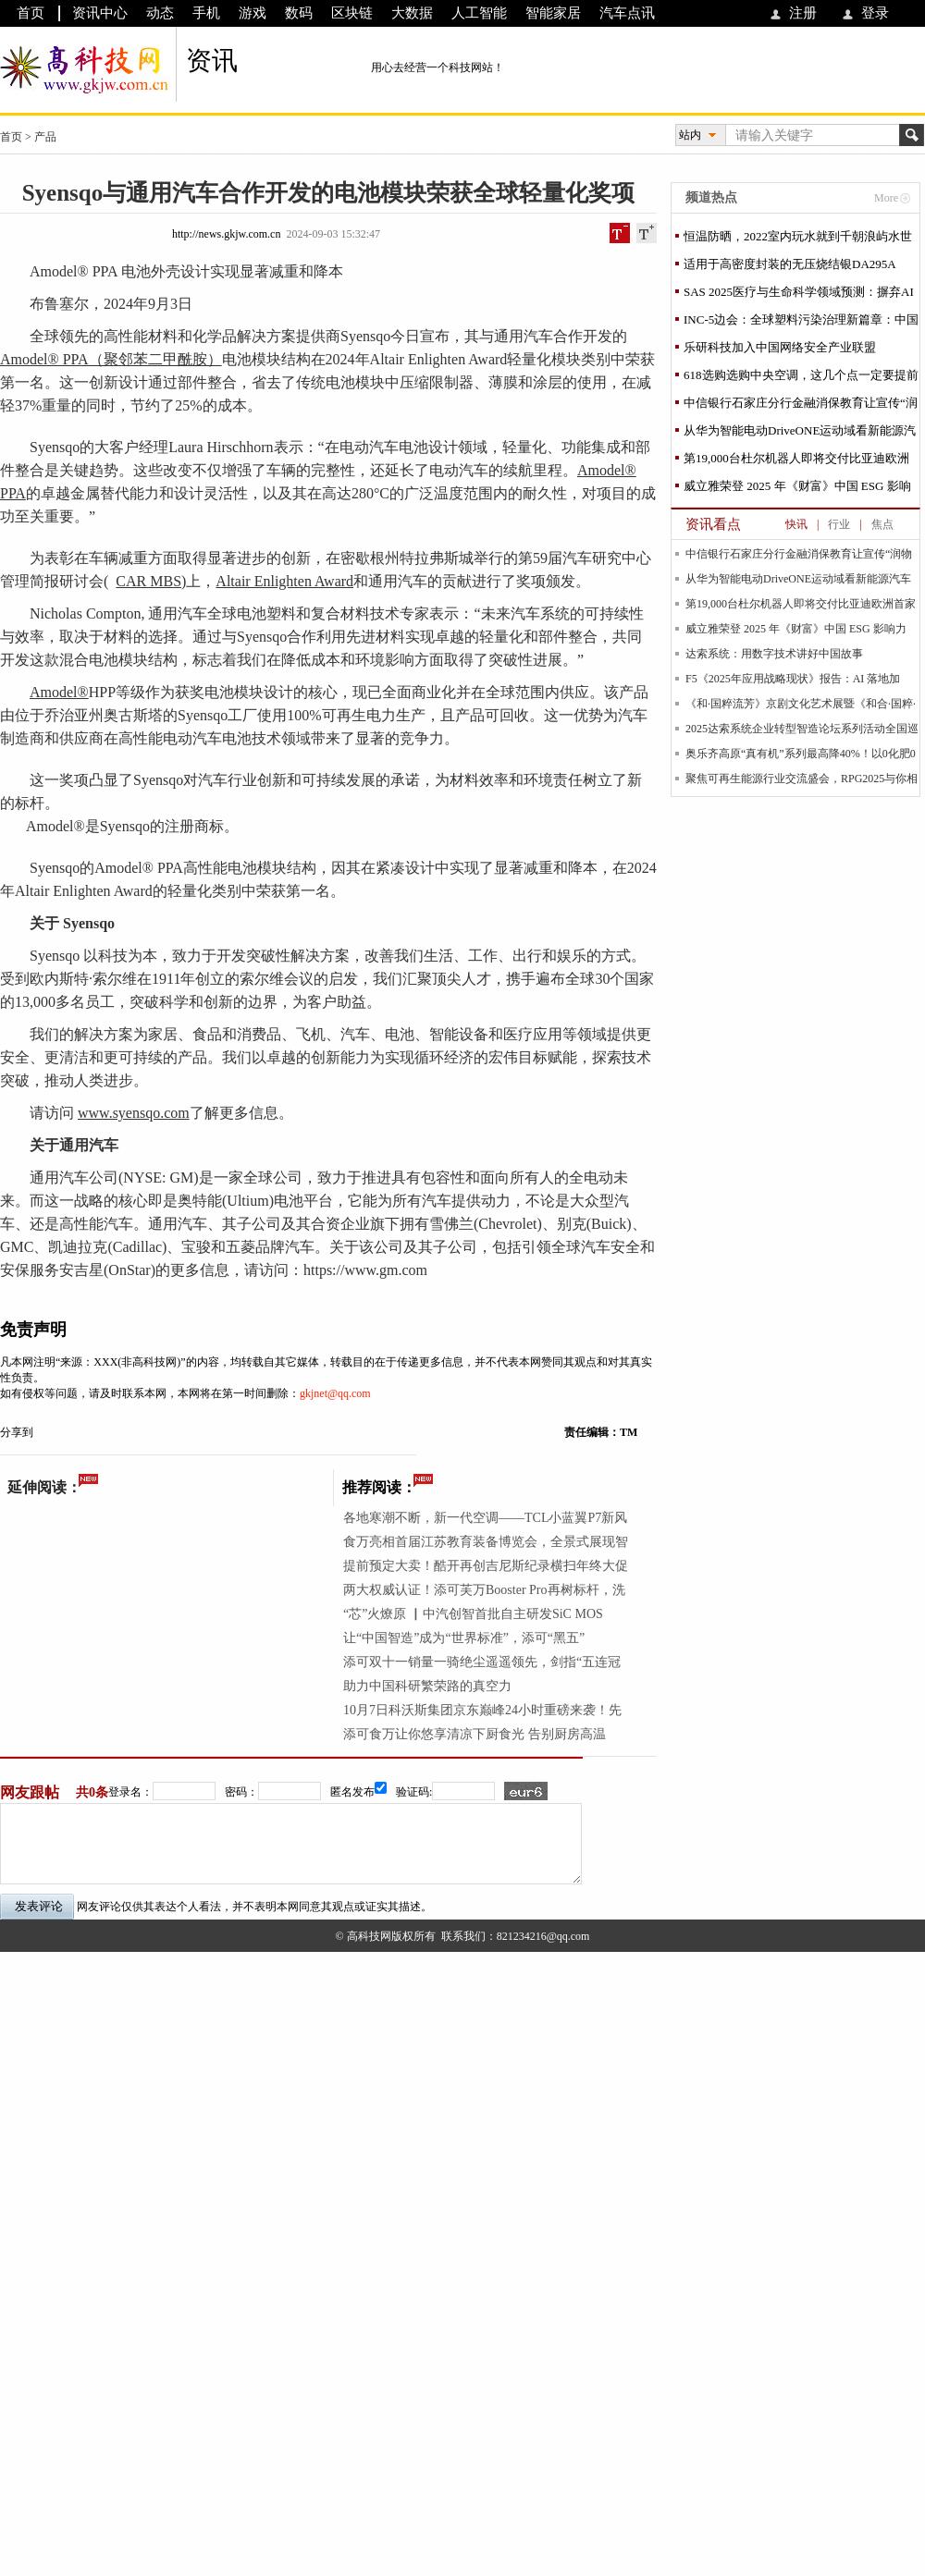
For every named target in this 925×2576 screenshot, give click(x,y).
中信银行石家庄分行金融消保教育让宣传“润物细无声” (801, 406)
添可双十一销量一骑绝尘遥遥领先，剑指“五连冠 (482, 1662)
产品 (45, 136)
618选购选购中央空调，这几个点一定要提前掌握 (801, 378)
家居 (163, 1034)
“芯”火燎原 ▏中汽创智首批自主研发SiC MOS (473, 1614)
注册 (803, 13)
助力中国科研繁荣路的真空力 (427, 1686)
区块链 (352, 13)
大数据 (412, 13)
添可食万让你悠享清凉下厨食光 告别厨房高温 (474, 1734)
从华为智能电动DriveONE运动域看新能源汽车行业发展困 (800, 434)
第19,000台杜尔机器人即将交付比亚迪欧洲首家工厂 (796, 461)
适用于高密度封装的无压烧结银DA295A (790, 264)
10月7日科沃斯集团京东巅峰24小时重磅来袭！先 (482, 1710)
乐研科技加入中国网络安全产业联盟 (780, 347)
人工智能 (479, 13)
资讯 (212, 60)
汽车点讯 (627, 13)
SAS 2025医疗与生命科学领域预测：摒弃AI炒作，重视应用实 (799, 295)
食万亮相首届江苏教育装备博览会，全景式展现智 (485, 1542)
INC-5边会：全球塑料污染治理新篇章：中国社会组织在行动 (801, 323)
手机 (206, 13)
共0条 (92, 1792)
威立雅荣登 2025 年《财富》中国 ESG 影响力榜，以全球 (797, 489)
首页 (30, 13)
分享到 (16, 1432)
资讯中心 (100, 13)
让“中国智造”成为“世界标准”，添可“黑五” (464, 1638)
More (886, 197)
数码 (299, 13)
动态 (160, 13)
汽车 (538, 336)
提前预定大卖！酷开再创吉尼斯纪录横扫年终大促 (485, 1566)
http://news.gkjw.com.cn (226, 233)
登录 (875, 13)
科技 (113, 955)
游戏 (252, 13)
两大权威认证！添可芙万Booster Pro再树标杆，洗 (484, 1590)
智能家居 (553, 13)
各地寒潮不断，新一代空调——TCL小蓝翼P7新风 (485, 1518)
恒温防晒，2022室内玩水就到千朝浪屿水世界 (798, 240)
